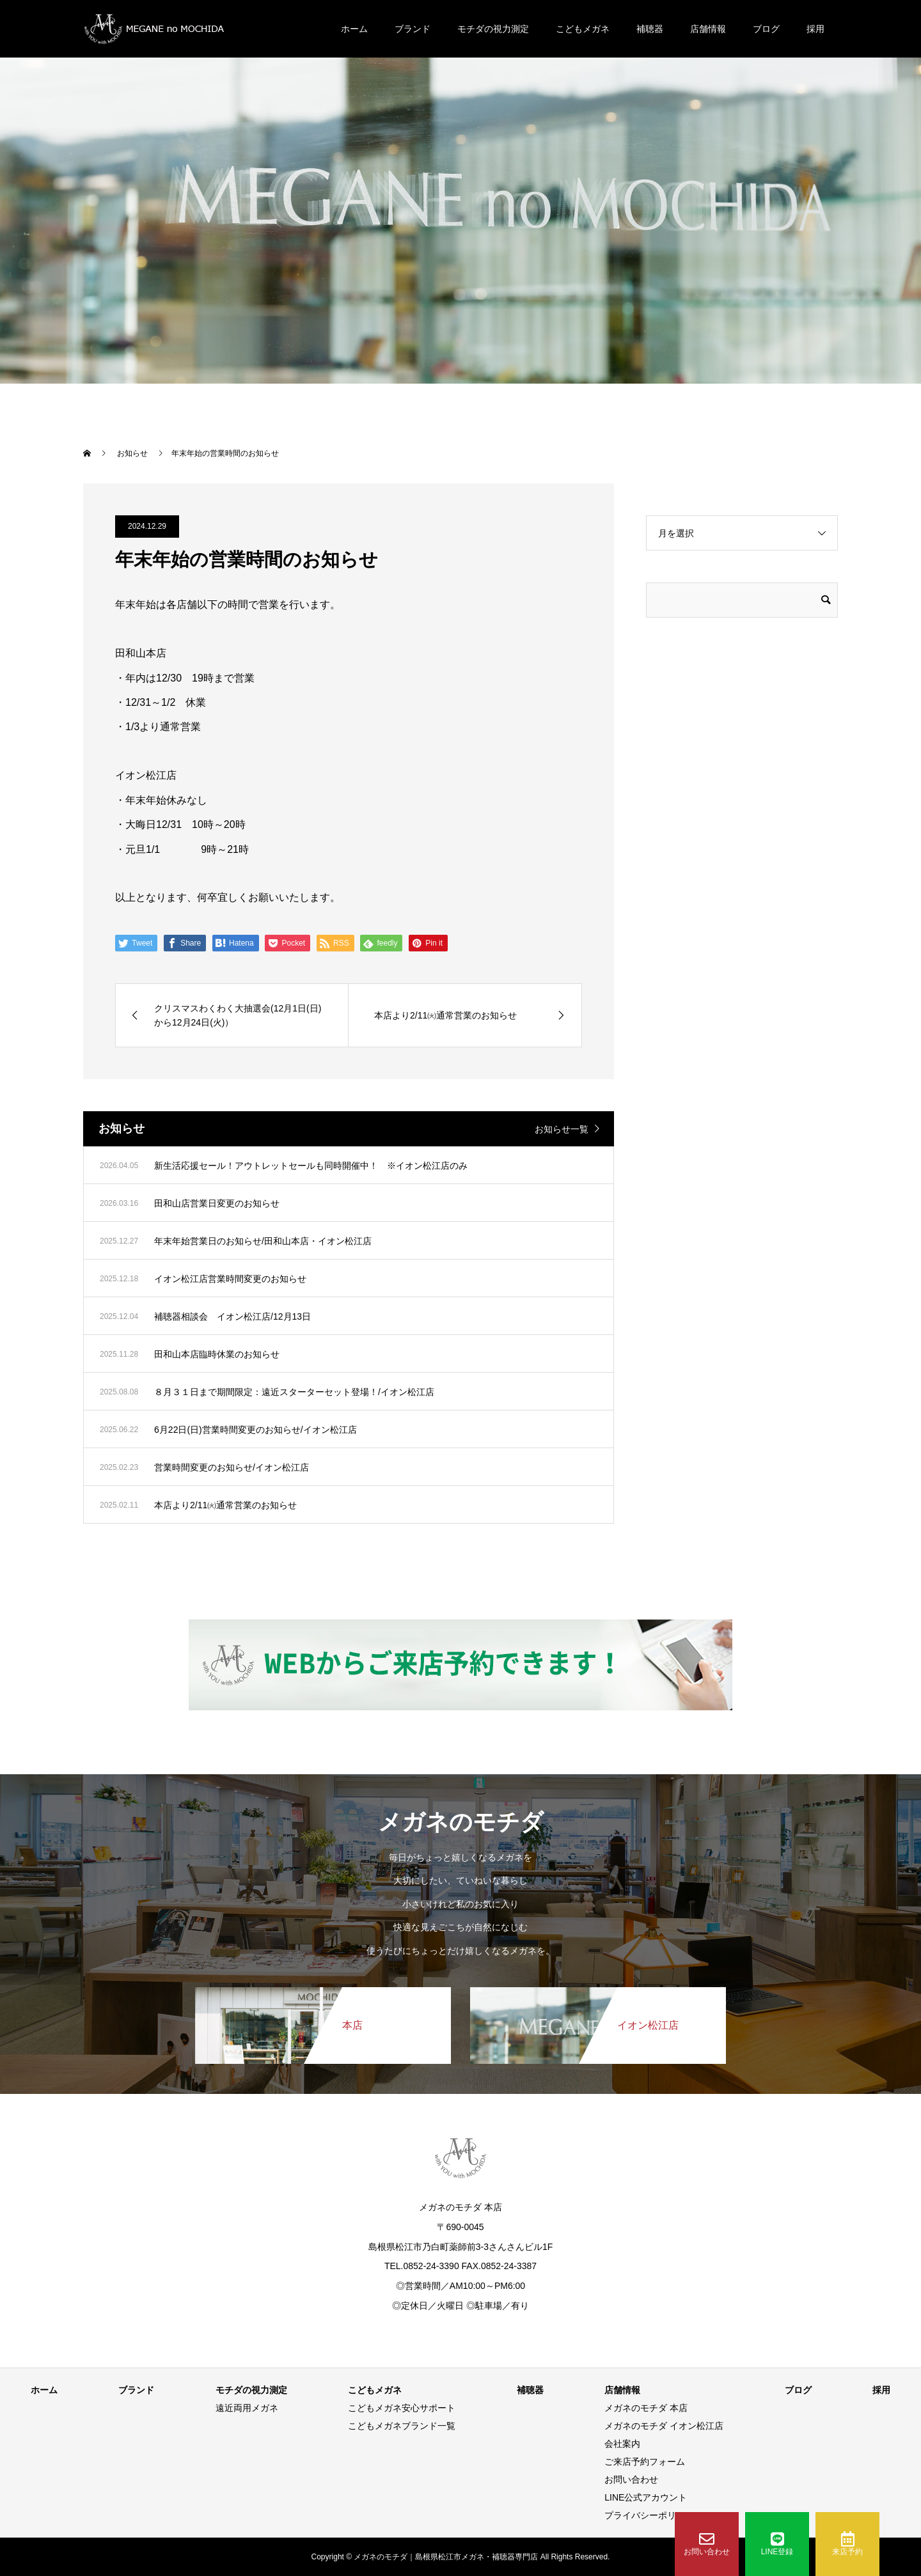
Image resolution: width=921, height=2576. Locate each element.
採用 (815, 29)
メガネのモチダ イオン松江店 (663, 2426)
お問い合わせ (707, 2543)
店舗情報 (708, 29)
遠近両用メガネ (247, 2408)
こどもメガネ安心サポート (401, 2408)
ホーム (354, 29)
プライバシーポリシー (649, 2515)
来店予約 (847, 2543)
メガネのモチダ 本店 (646, 2408)
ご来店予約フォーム (644, 2461)
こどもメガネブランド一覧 (401, 2426)
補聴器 (649, 29)
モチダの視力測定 (493, 29)
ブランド (412, 29)
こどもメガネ (583, 29)
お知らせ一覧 (561, 1129)
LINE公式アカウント (645, 2497)
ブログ (766, 29)
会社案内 (622, 2444)
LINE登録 (777, 2543)
